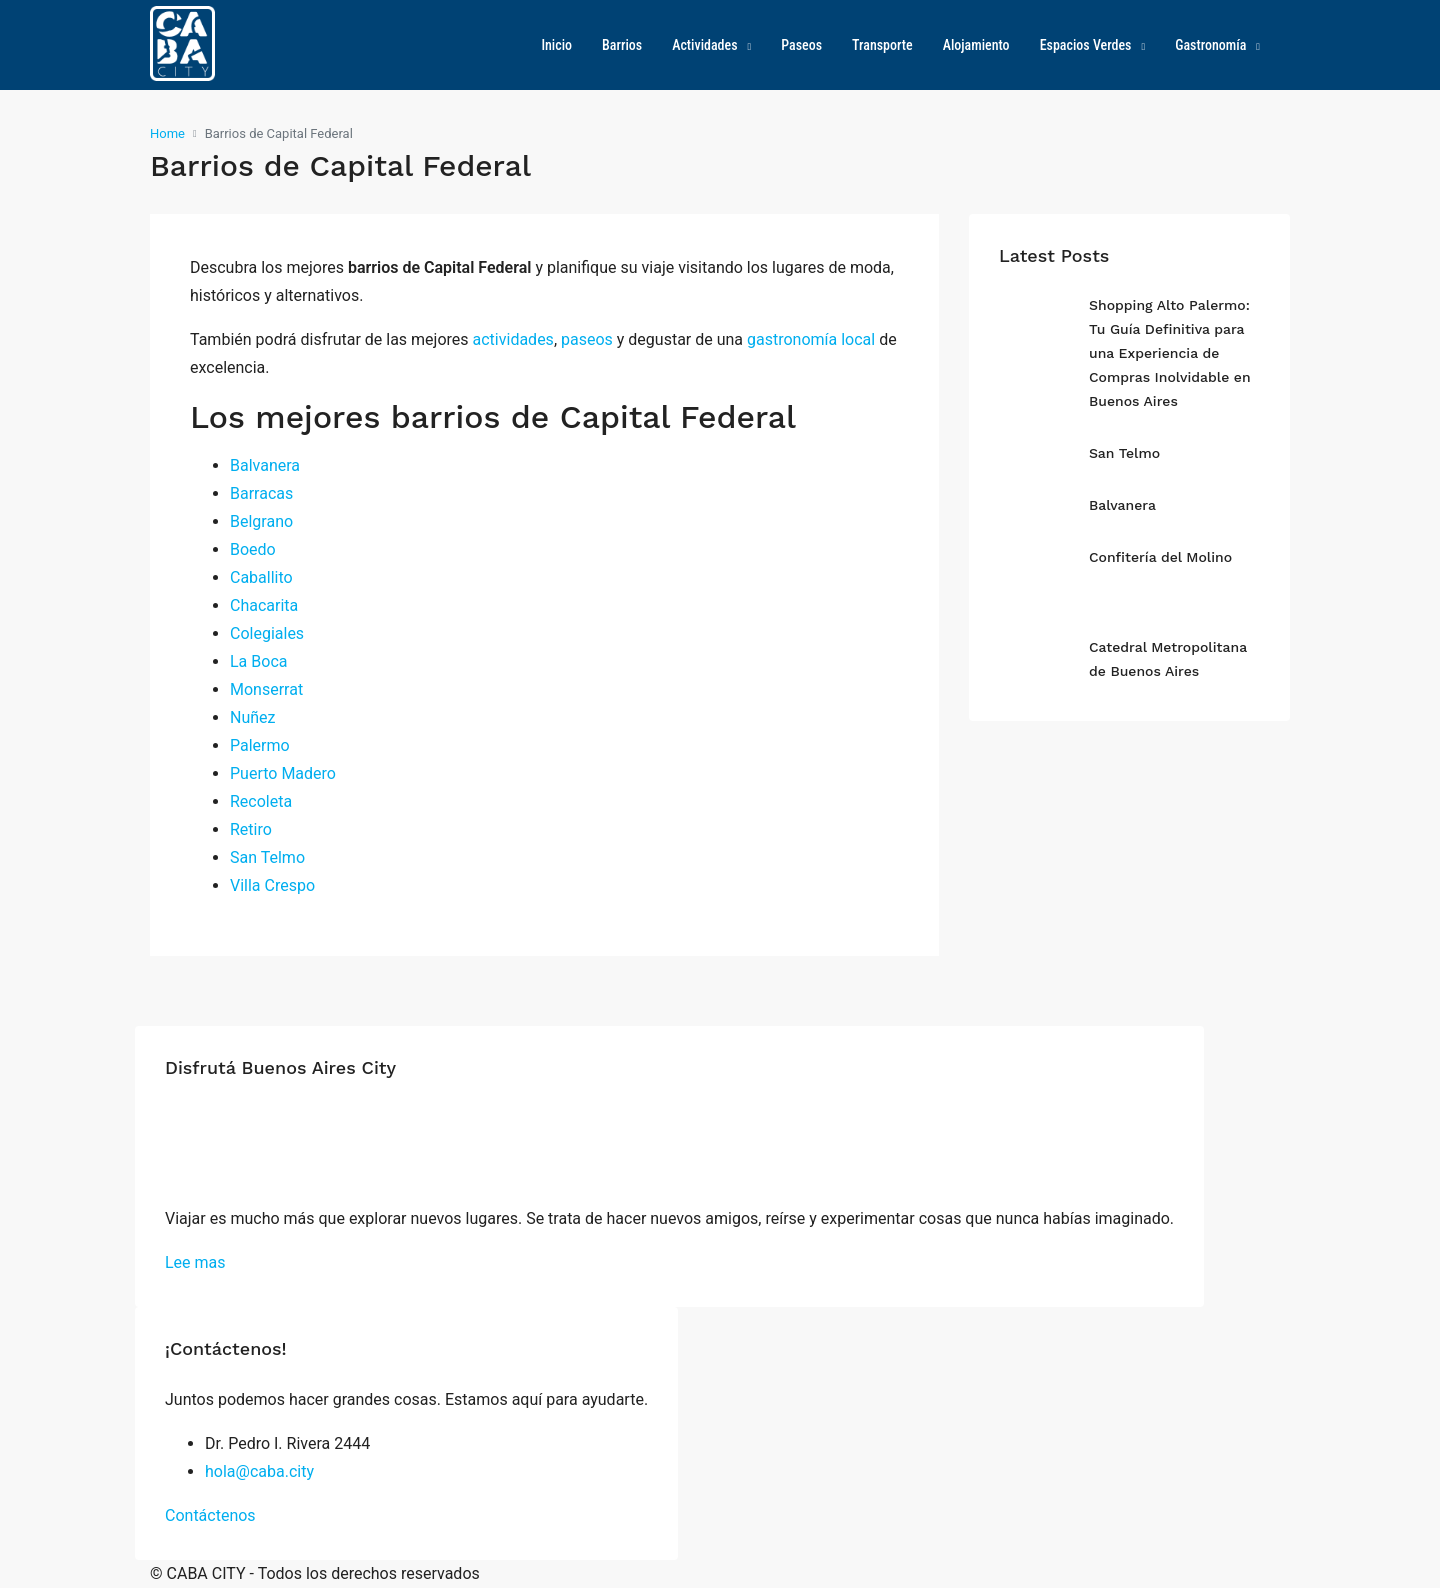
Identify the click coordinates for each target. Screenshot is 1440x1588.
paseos (587, 339)
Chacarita (264, 605)
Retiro (251, 829)
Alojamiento (976, 45)
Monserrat (266, 689)
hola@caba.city (259, 1471)
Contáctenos (210, 1515)
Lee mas (195, 1262)
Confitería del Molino (1160, 557)
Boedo (253, 549)
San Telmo (267, 857)
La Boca (258, 661)
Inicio (556, 45)
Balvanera (265, 465)
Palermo (260, 745)
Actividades (704, 45)
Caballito (261, 577)
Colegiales (267, 633)
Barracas (261, 493)
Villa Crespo (272, 885)
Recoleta (261, 801)
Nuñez (253, 717)
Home (167, 133)
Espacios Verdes (1086, 45)
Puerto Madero (283, 773)
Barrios (622, 45)
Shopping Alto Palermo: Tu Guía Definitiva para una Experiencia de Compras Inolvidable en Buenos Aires (1170, 353)
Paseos (801, 45)
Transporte (882, 45)
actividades (513, 339)
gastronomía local (811, 339)
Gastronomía (1210, 45)
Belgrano (261, 521)
